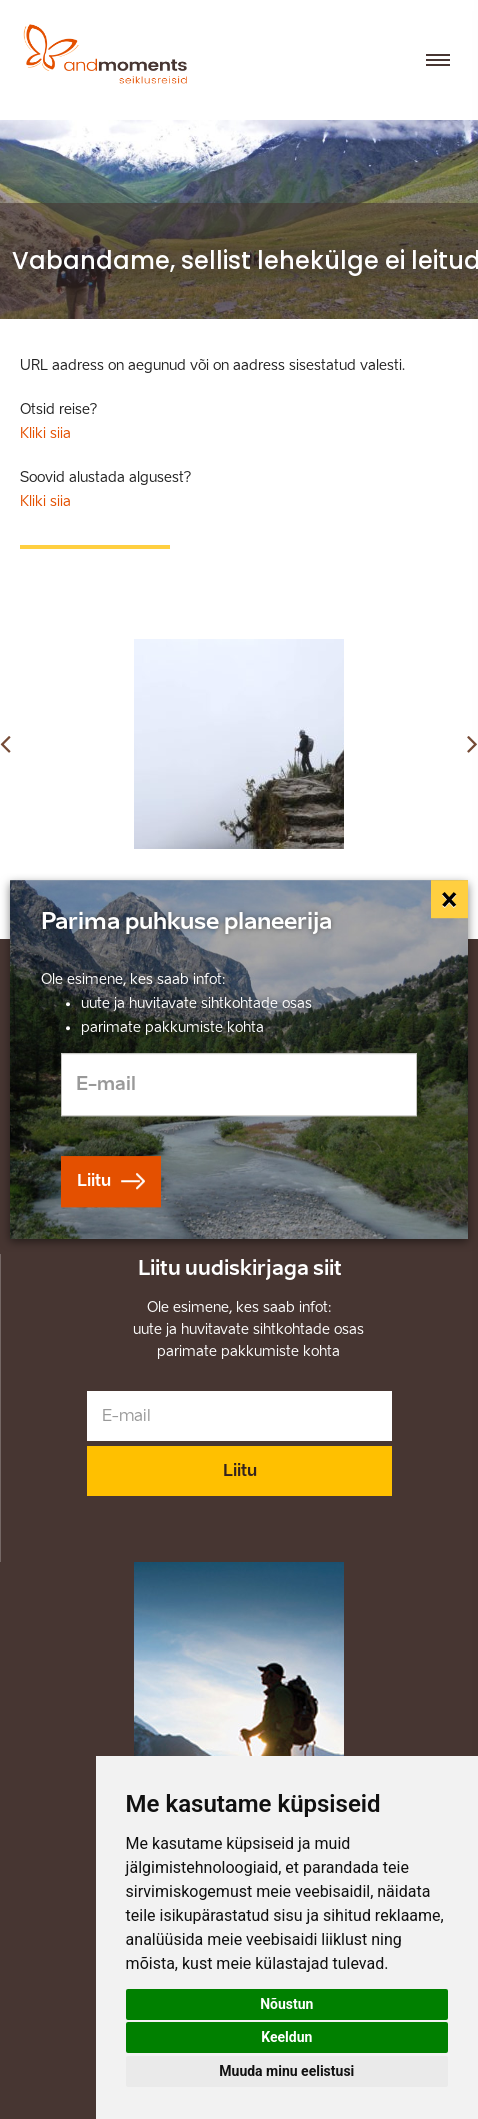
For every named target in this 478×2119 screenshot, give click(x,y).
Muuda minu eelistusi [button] (286, 2071)
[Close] (450, 899)
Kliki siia (45, 433)
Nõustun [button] (286, 2004)
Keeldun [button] (286, 2037)
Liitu (240, 1470)
